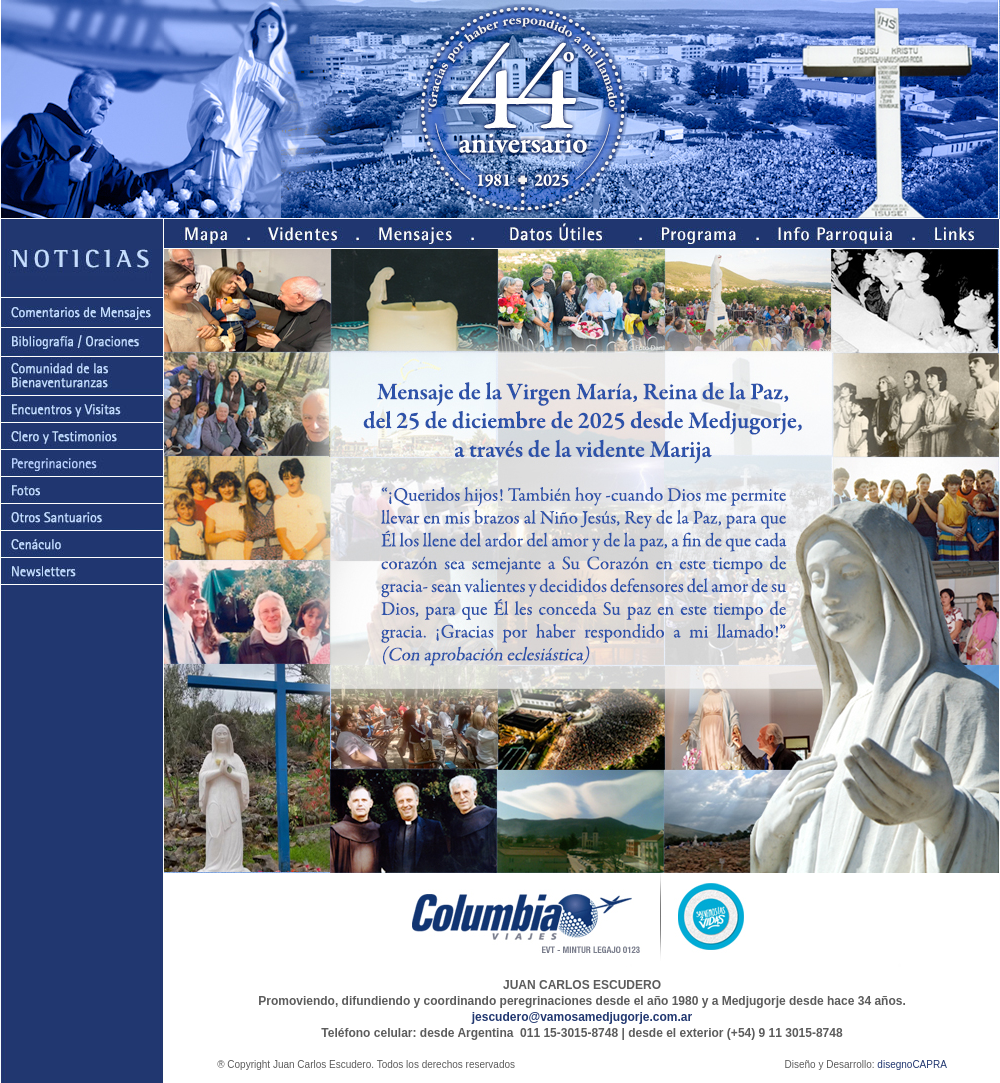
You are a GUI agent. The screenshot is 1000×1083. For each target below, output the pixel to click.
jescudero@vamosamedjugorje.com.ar (582, 1017)
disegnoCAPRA (911, 1064)
